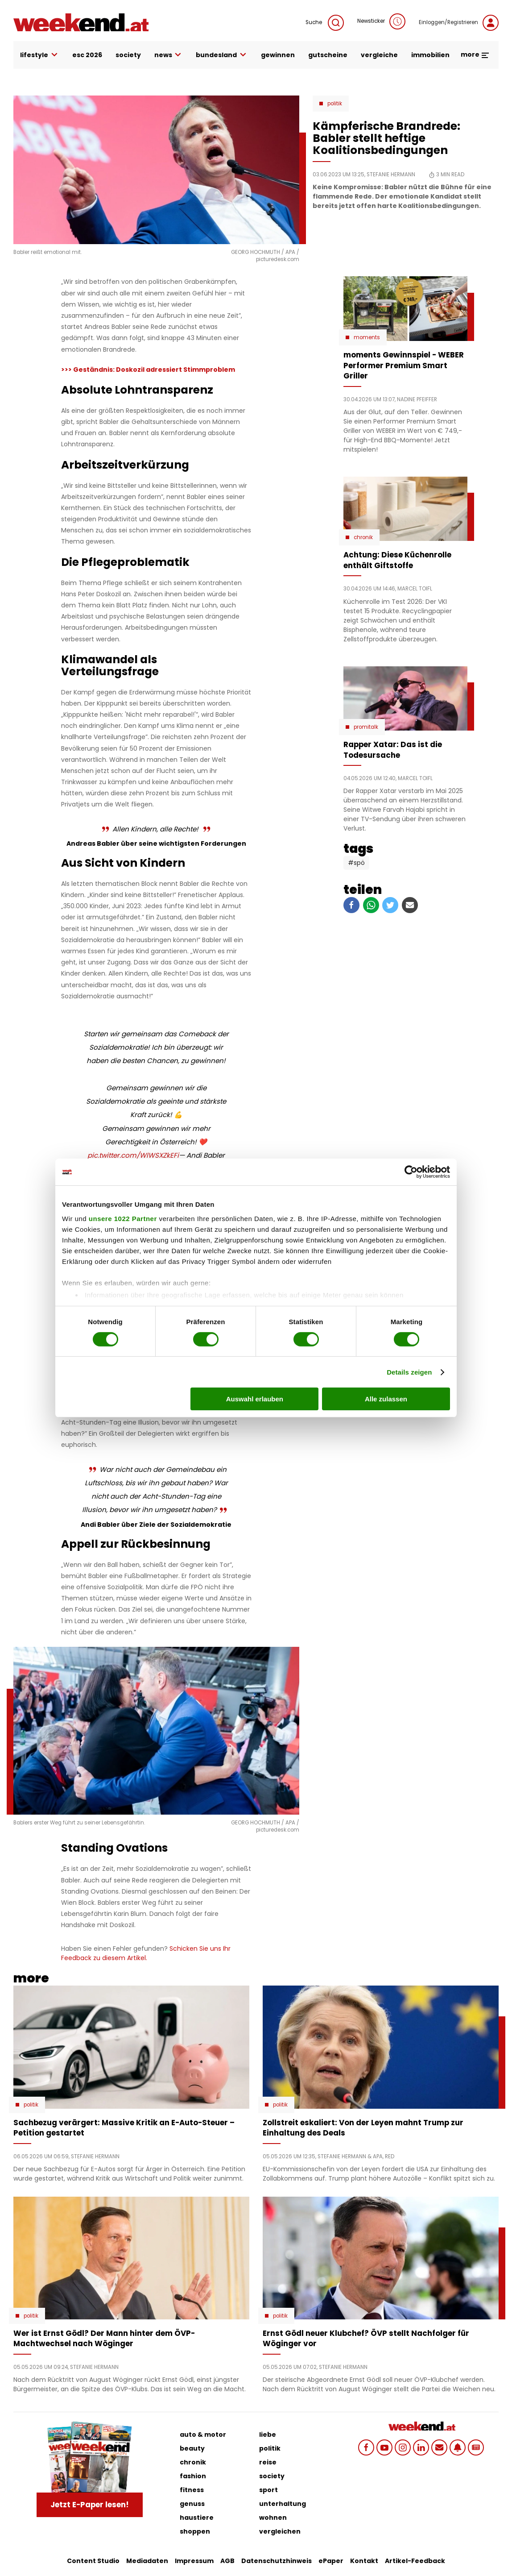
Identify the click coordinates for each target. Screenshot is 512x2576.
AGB (227, 2560)
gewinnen (278, 54)
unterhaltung (282, 2503)
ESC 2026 (87, 54)
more (475, 54)
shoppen (195, 2531)
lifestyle (39, 55)
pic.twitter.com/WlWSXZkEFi (133, 1155)
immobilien (430, 54)
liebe (267, 2434)
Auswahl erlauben (254, 1399)
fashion (193, 2476)
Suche (325, 23)
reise (268, 2462)
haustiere (197, 2517)
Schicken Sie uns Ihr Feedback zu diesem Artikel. (146, 1953)
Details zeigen (409, 1372)
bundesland (222, 55)
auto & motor (203, 2434)
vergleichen (280, 2531)
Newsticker (381, 21)
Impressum (194, 2560)
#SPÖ (356, 862)
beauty (192, 2448)
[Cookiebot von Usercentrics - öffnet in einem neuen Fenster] (411, 1172)
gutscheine (327, 54)
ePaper (330, 2560)
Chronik (363, 537)
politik (270, 2448)
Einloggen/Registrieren (459, 23)
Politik (334, 103)
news (168, 55)
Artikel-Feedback (415, 2560)
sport (268, 2489)
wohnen (273, 2517)
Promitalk (366, 727)
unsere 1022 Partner (123, 1218)
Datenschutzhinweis (276, 2560)
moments (367, 337)
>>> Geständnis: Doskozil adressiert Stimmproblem (148, 369)
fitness (192, 2489)
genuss (192, 2503)
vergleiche (379, 54)
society (128, 54)
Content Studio (93, 2560)
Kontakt (364, 2560)
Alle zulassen (386, 1399)
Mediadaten (147, 2560)
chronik (193, 2462)
